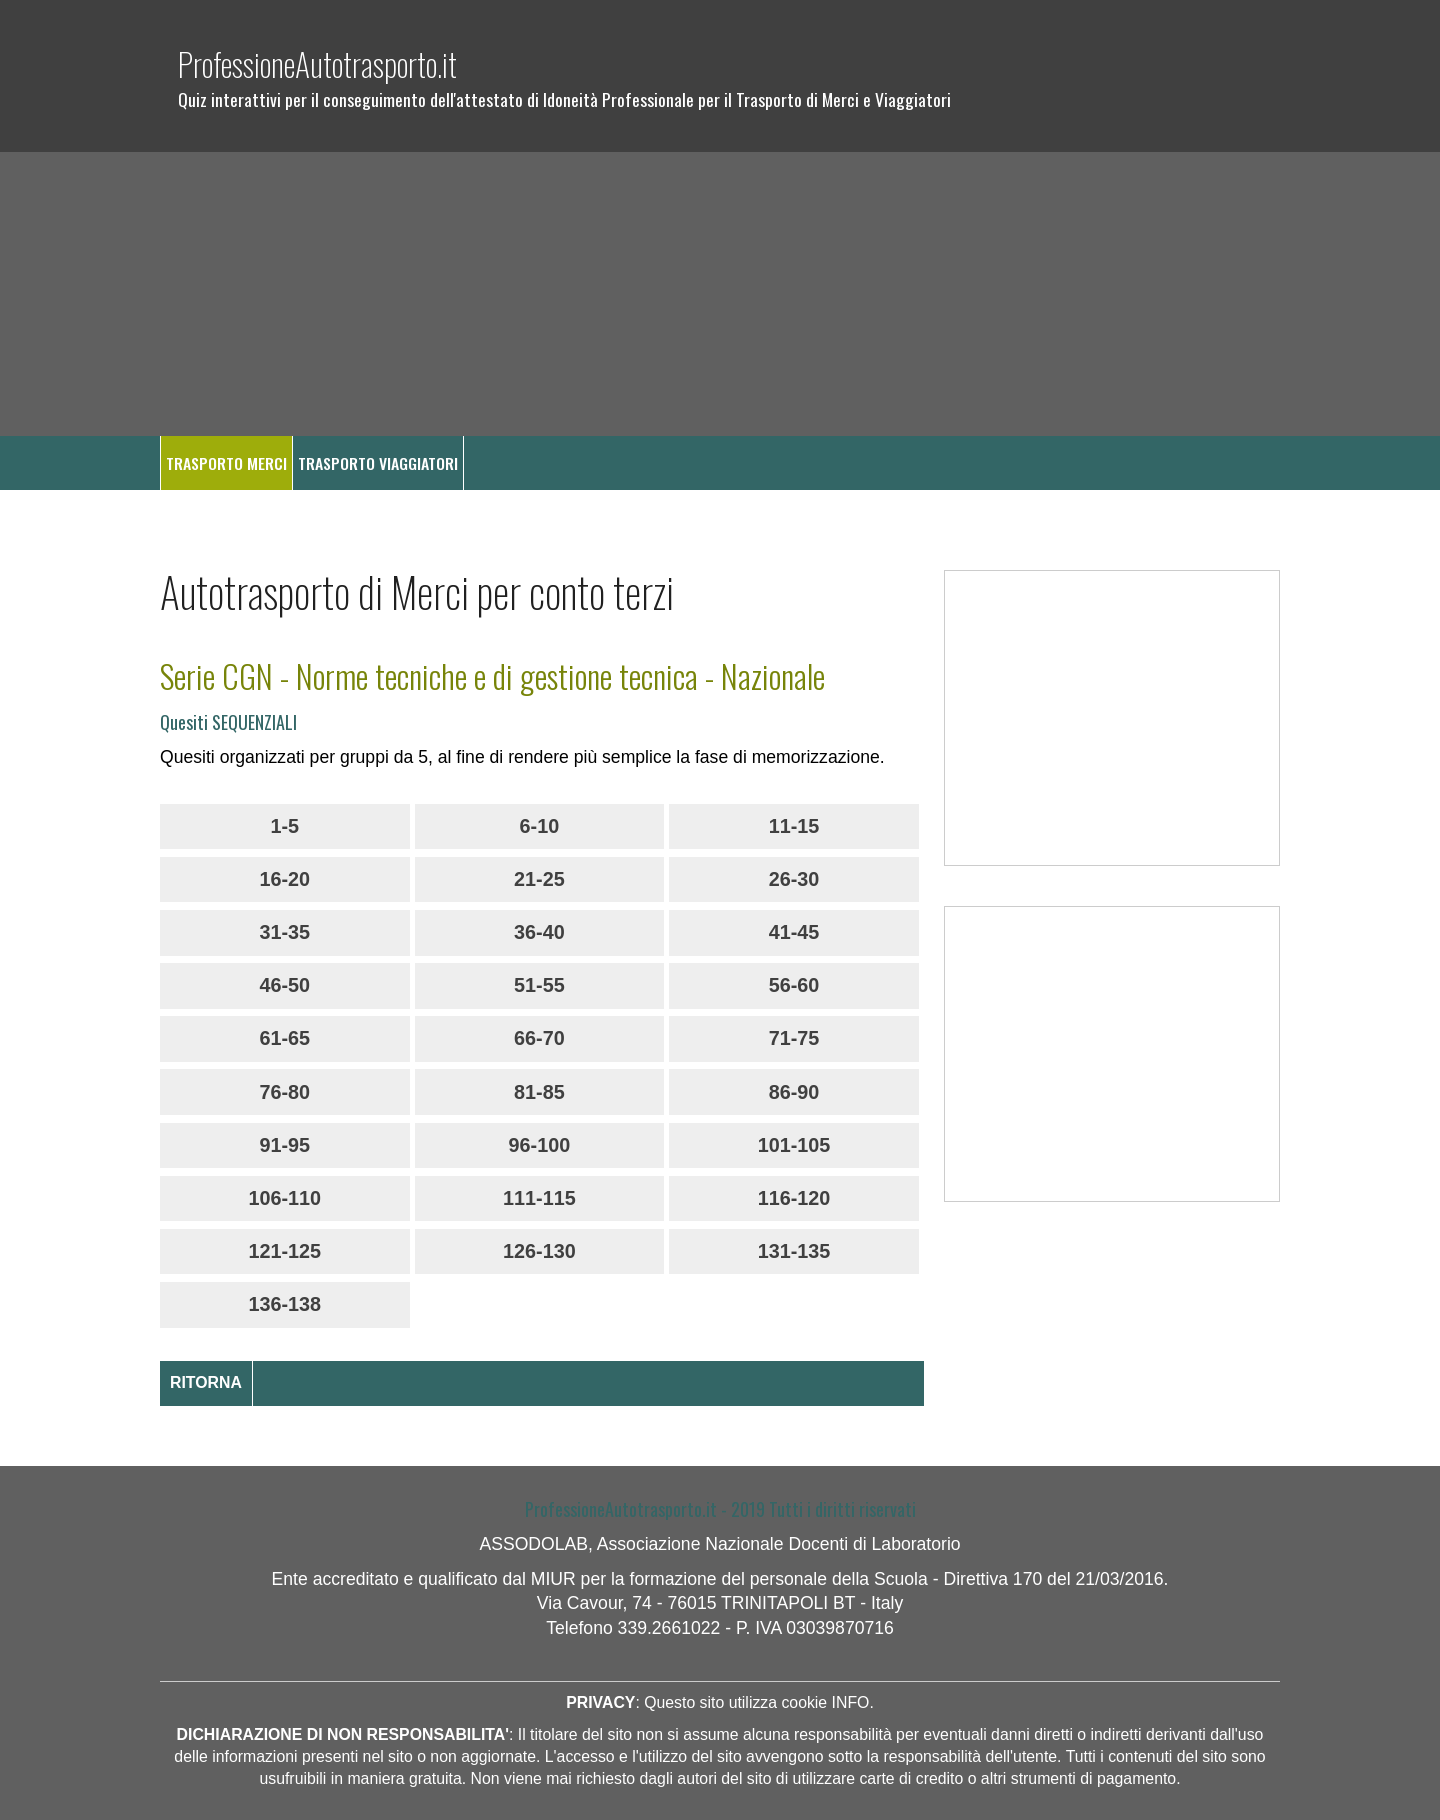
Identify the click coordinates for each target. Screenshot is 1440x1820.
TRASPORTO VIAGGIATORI (378, 463)
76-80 (284, 1092)
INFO (851, 1702)
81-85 (539, 1092)
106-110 (284, 1198)
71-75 (794, 1038)
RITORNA (206, 1382)
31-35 (284, 932)
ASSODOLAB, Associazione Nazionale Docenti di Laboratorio (719, 1544)
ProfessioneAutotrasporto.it (317, 63)
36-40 (539, 932)
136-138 (284, 1304)
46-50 (284, 985)
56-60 (794, 985)
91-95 (284, 1145)
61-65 (284, 1038)
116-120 (794, 1198)
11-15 (794, 826)
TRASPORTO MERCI (226, 463)
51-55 (539, 985)
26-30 (794, 879)
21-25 (539, 879)
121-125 (284, 1251)
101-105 (794, 1145)
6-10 (540, 826)
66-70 (539, 1038)
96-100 (540, 1145)
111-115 (539, 1198)
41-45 (794, 932)
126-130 (539, 1251)
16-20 (284, 879)
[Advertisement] (720, 294)
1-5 (284, 826)
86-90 (794, 1092)
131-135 (794, 1251)
